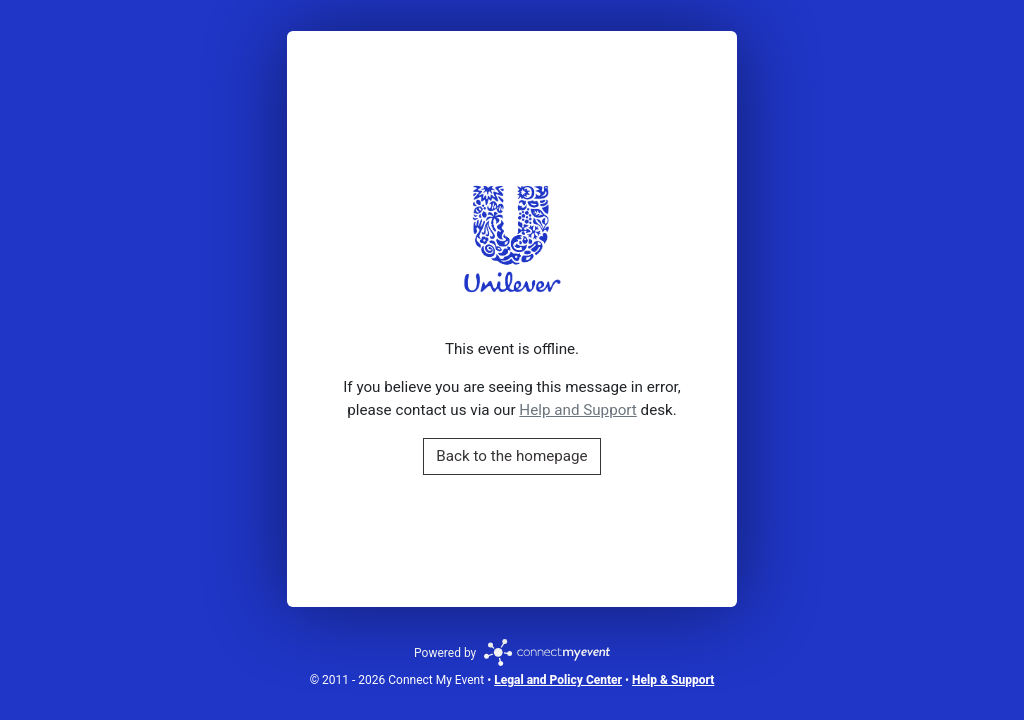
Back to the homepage (511, 456)
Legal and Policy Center (558, 680)
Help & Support (673, 680)
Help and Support (577, 410)
